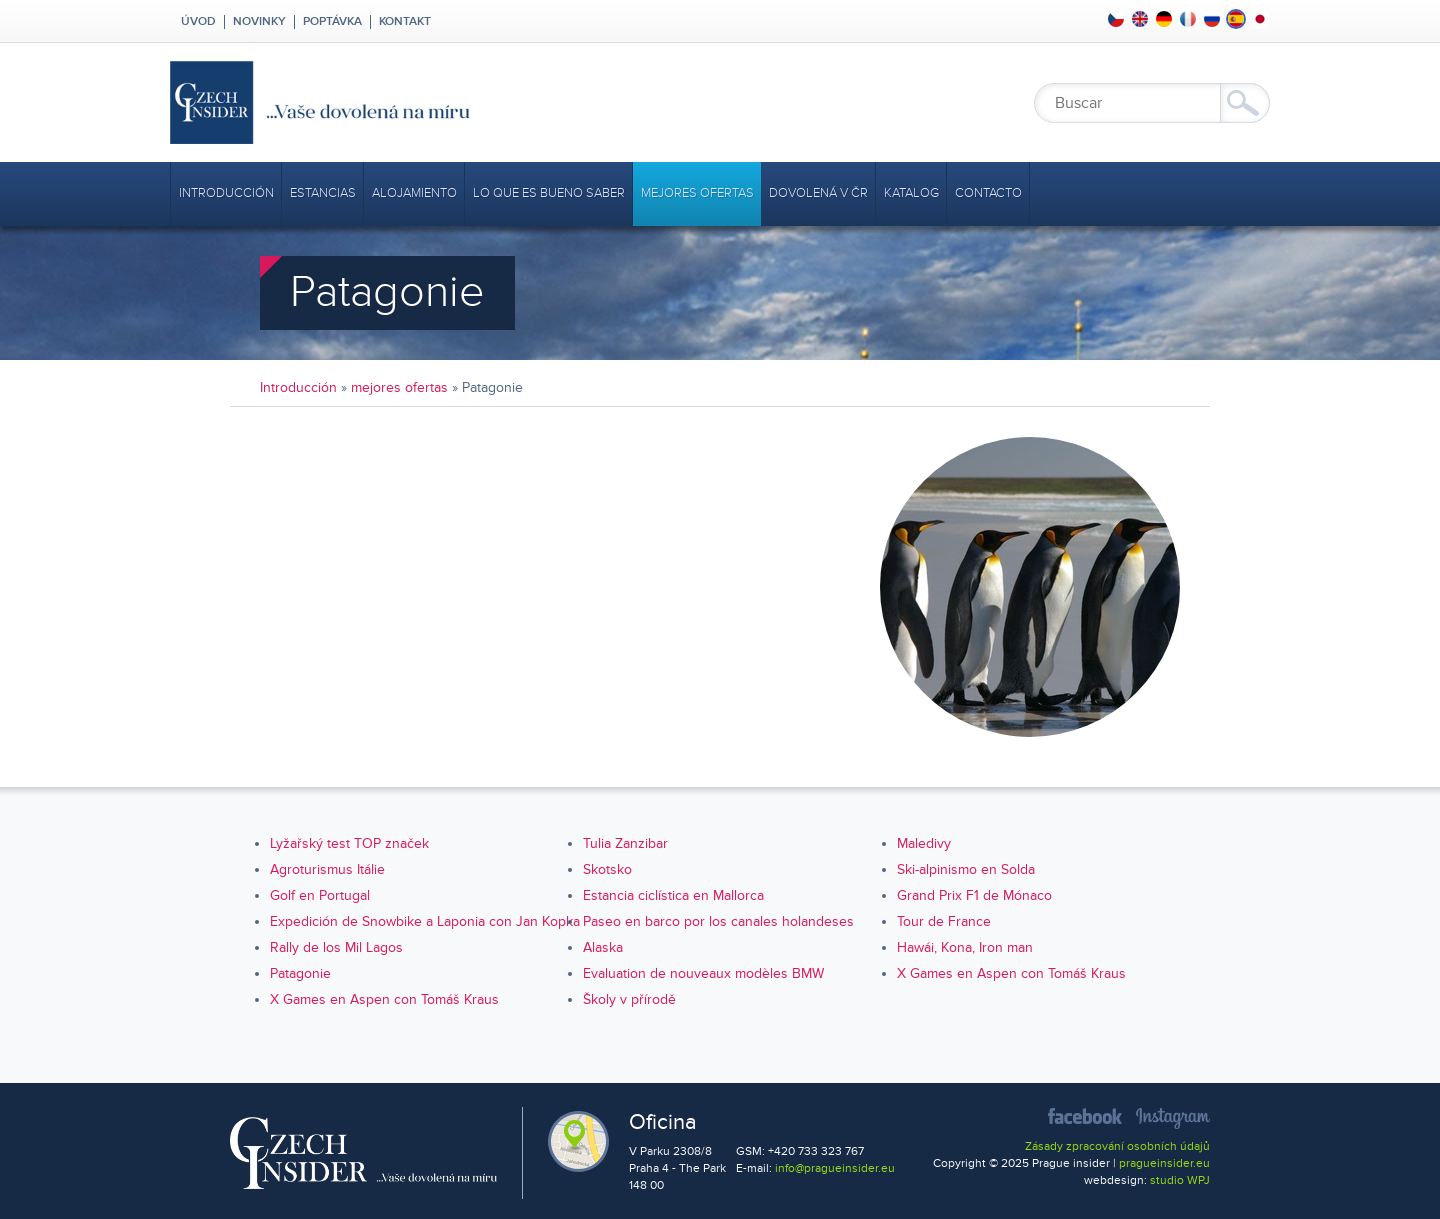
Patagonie (300, 973)
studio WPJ (1180, 1180)
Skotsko (607, 869)
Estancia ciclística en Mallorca (673, 895)
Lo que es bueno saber (549, 193)
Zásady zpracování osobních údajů (1117, 1146)
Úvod (197, 22)
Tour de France (944, 921)
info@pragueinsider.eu (835, 1168)
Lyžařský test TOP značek (349, 843)
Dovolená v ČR (818, 193)
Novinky (259, 22)
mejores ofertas (697, 193)
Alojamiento (414, 193)
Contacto (988, 193)
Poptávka (332, 22)
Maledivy (924, 843)
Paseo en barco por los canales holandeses (718, 921)
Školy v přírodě (629, 999)
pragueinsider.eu (1164, 1163)
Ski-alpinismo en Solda (966, 869)
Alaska (603, 947)
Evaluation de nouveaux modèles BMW (703, 973)
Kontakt (405, 22)
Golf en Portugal (320, 895)
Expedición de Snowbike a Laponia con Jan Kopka (425, 921)
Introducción (226, 193)
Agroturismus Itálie (327, 869)
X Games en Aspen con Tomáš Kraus (1011, 973)
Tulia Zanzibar (625, 843)
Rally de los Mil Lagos (336, 947)
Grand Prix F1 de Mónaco (974, 895)
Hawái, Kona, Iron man (965, 947)
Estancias (323, 193)
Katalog (911, 193)
